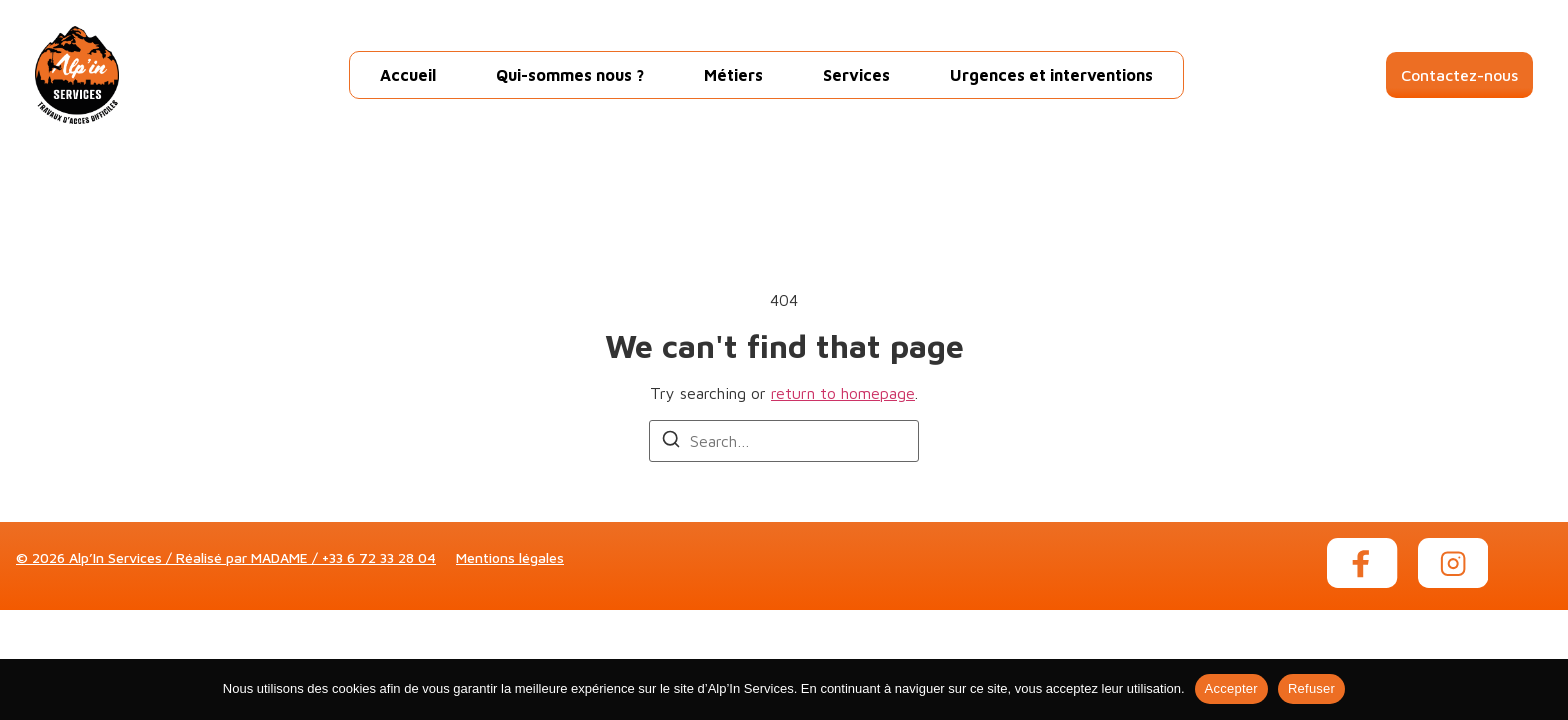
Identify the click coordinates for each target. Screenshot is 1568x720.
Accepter (1231, 688)
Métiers (733, 75)
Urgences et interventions (1051, 75)
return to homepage (843, 393)
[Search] (671, 442)
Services (856, 75)
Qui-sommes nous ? (570, 75)
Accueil (408, 75)
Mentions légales (510, 557)
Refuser (1311, 688)
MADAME (279, 557)
